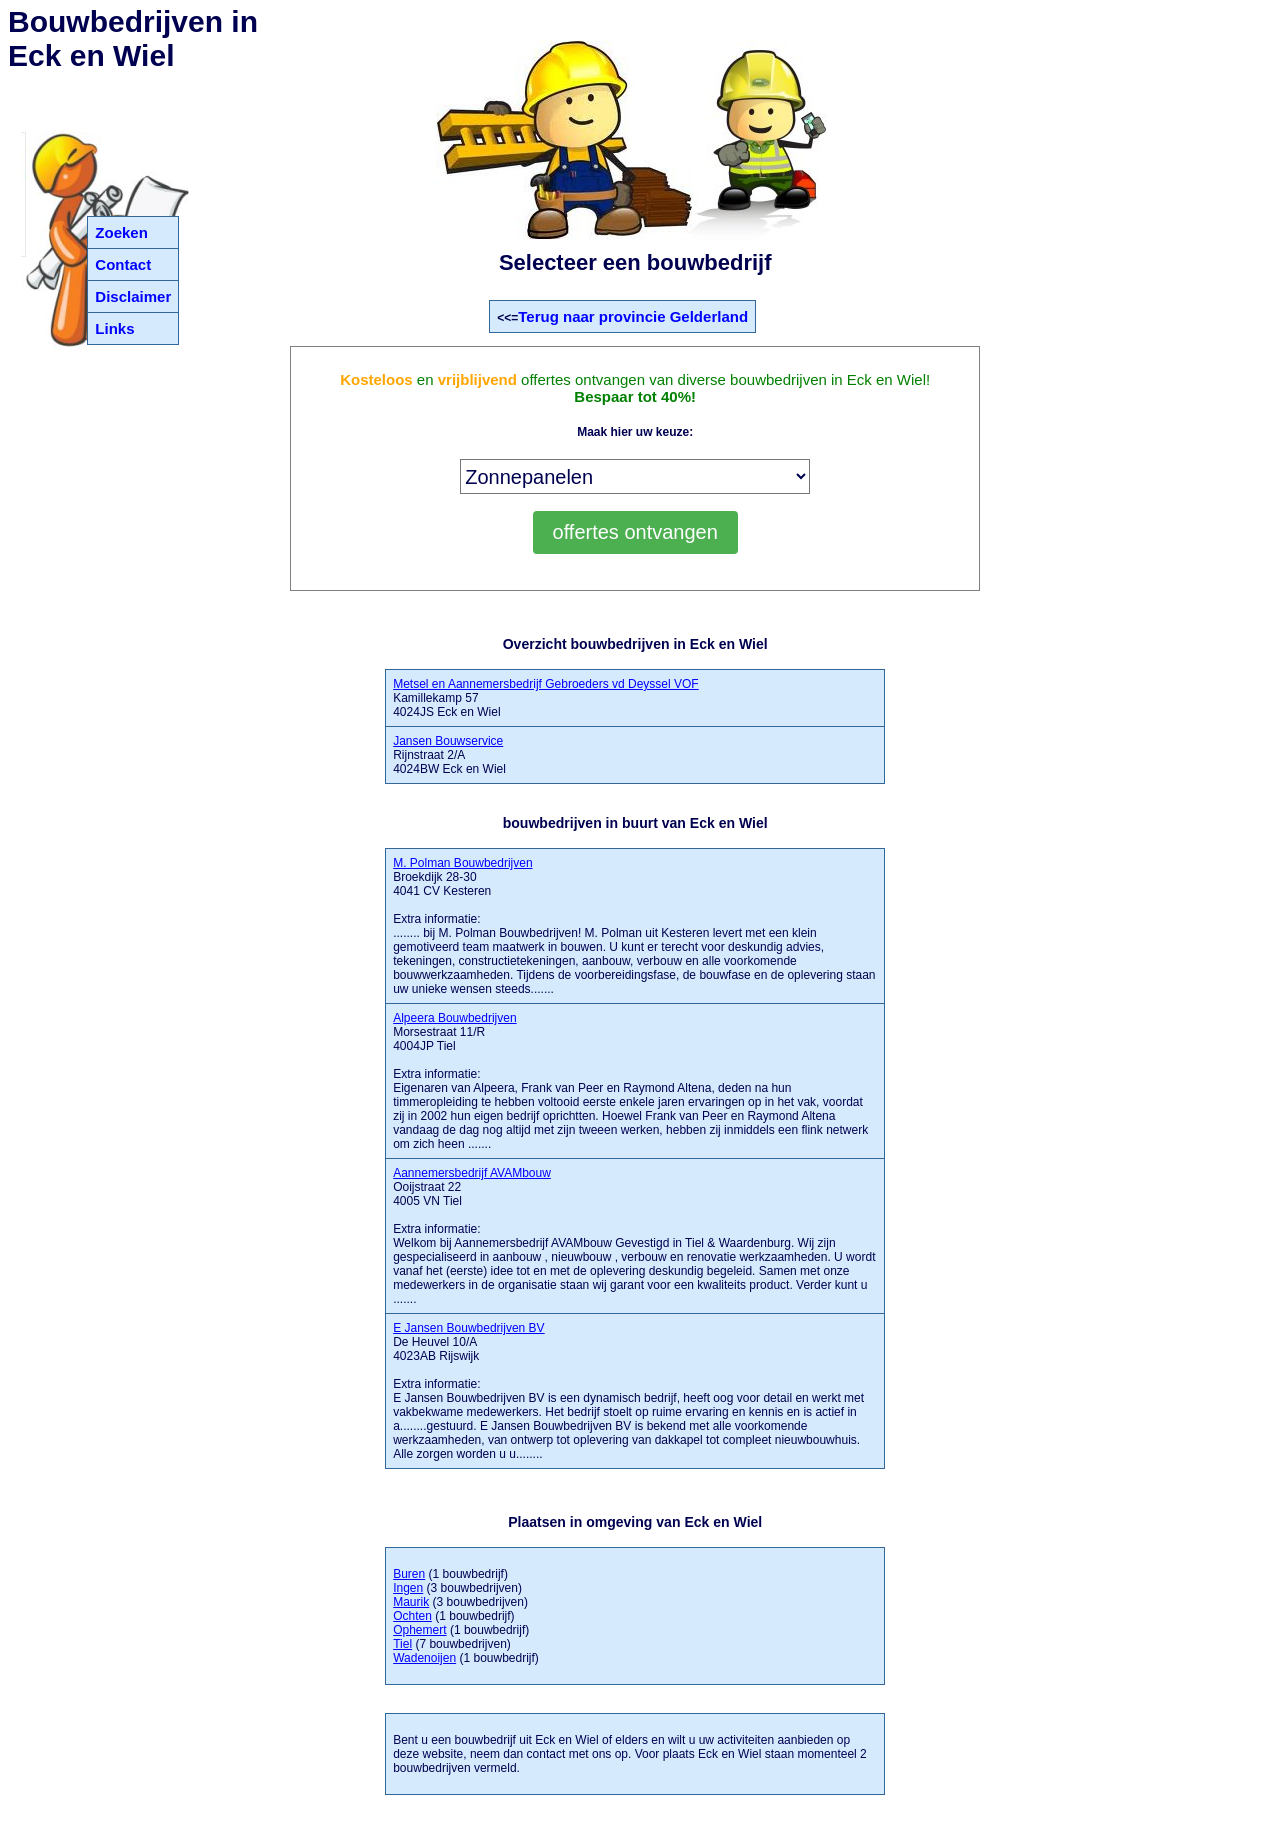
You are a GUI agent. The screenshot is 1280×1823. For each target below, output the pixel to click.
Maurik (411, 1602)
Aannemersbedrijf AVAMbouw (472, 1173)
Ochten (412, 1616)
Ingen (408, 1588)
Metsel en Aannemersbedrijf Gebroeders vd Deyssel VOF (545, 684)
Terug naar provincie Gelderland (633, 316)
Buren (409, 1574)
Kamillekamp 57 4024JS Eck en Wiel (545, 698)
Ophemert (419, 1630)
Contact (123, 264)
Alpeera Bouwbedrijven (454, 1018)
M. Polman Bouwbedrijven (462, 863)
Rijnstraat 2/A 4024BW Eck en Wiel (449, 755)
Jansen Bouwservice (448, 741)
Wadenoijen (424, 1658)
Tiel (402, 1644)
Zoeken (121, 232)
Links (114, 328)
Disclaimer (133, 296)
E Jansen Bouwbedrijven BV (468, 1328)
